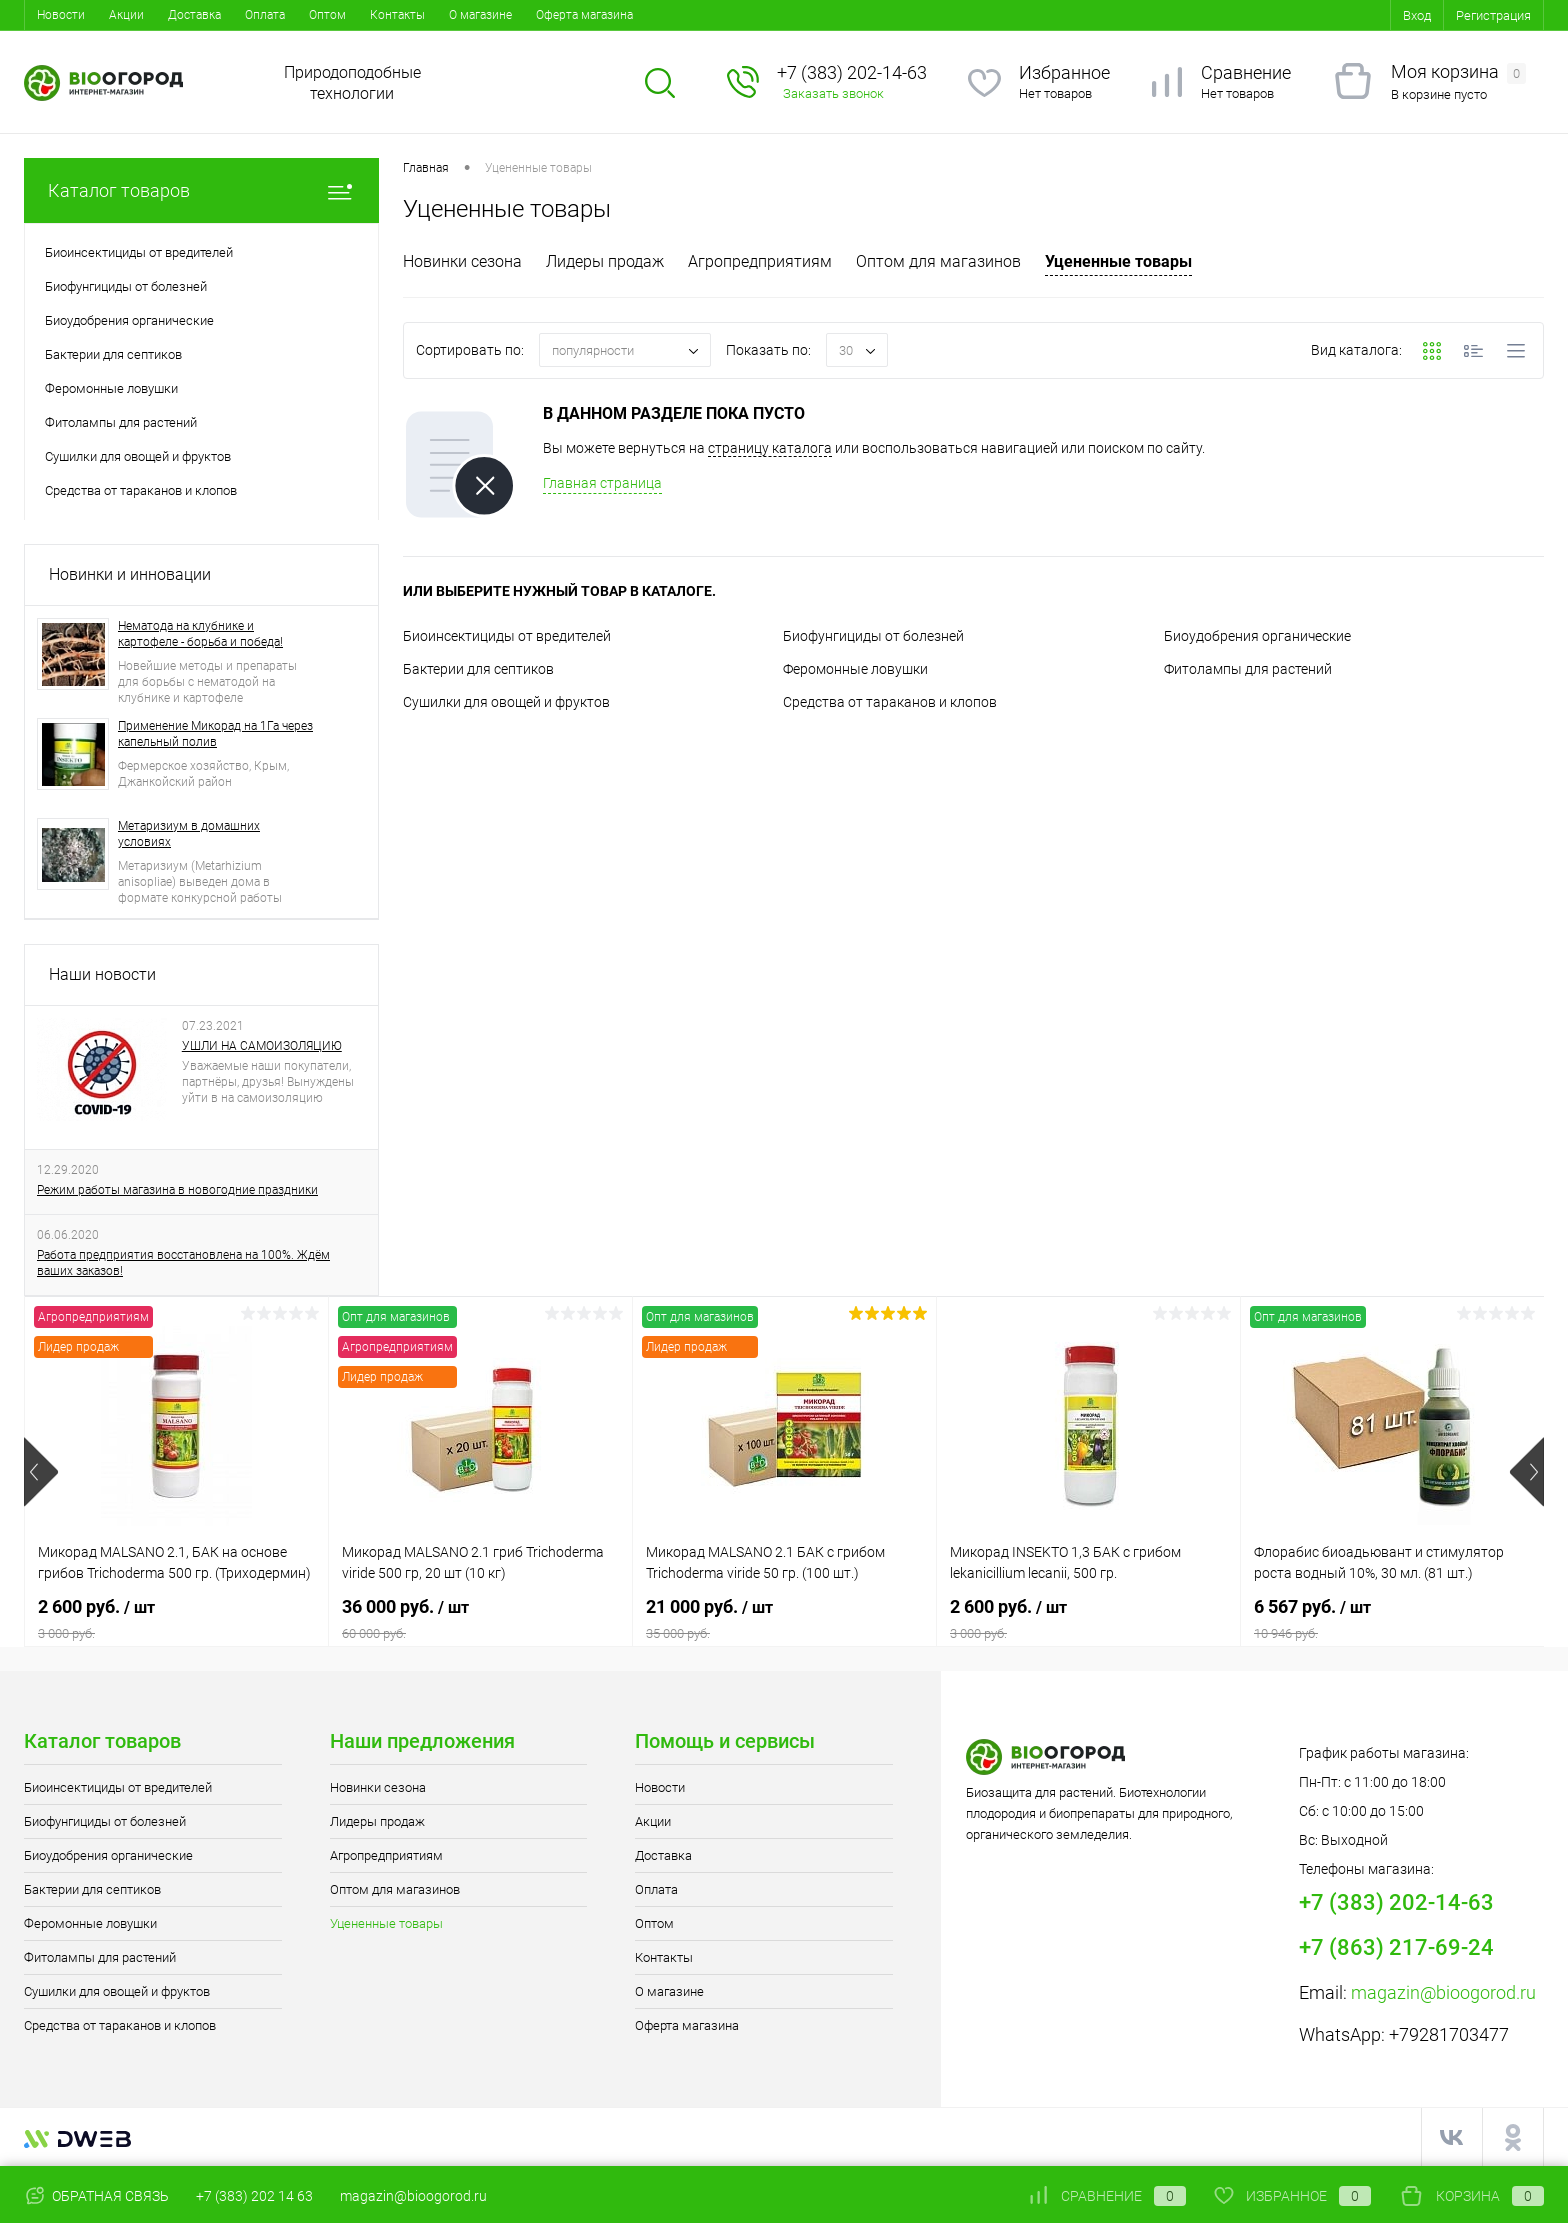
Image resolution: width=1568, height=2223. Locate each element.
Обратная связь (96, 2196)
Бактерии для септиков (478, 669)
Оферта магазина (584, 15)
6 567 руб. (1392, 1619)
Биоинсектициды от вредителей (507, 636)
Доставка (194, 15)
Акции (126, 15)
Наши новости (102, 974)
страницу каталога (770, 448)
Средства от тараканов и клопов (890, 702)
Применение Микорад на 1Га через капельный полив (215, 734)
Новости (61, 15)
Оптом (327, 15)
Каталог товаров (201, 190)
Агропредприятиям (760, 261)
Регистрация (1493, 15)
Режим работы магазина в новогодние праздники (177, 1190)
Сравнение (1246, 72)
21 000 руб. (784, 1619)
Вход (1417, 15)
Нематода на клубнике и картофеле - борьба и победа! (200, 634)
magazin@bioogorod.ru (1443, 1992)
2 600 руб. (176, 1619)
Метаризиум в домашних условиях (189, 834)
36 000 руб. (480, 1619)
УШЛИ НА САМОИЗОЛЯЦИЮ (262, 1046)
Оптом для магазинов (938, 261)
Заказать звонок (833, 93)
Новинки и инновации (130, 574)
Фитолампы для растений (1248, 669)
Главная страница (602, 483)
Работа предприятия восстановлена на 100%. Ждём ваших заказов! (183, 1263)
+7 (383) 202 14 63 (254, 2196)
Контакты (397, 15)
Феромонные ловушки (855, 669)
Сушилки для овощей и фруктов (506, 702)
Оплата (265, 15)
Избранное (1064, 72)
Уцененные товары (1118, 261)
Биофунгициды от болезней (873, 636)
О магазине (480, 15)
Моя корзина (1458, 72)
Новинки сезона (462, 261)
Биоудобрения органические (1257, 636)
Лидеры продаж (605, 261)
